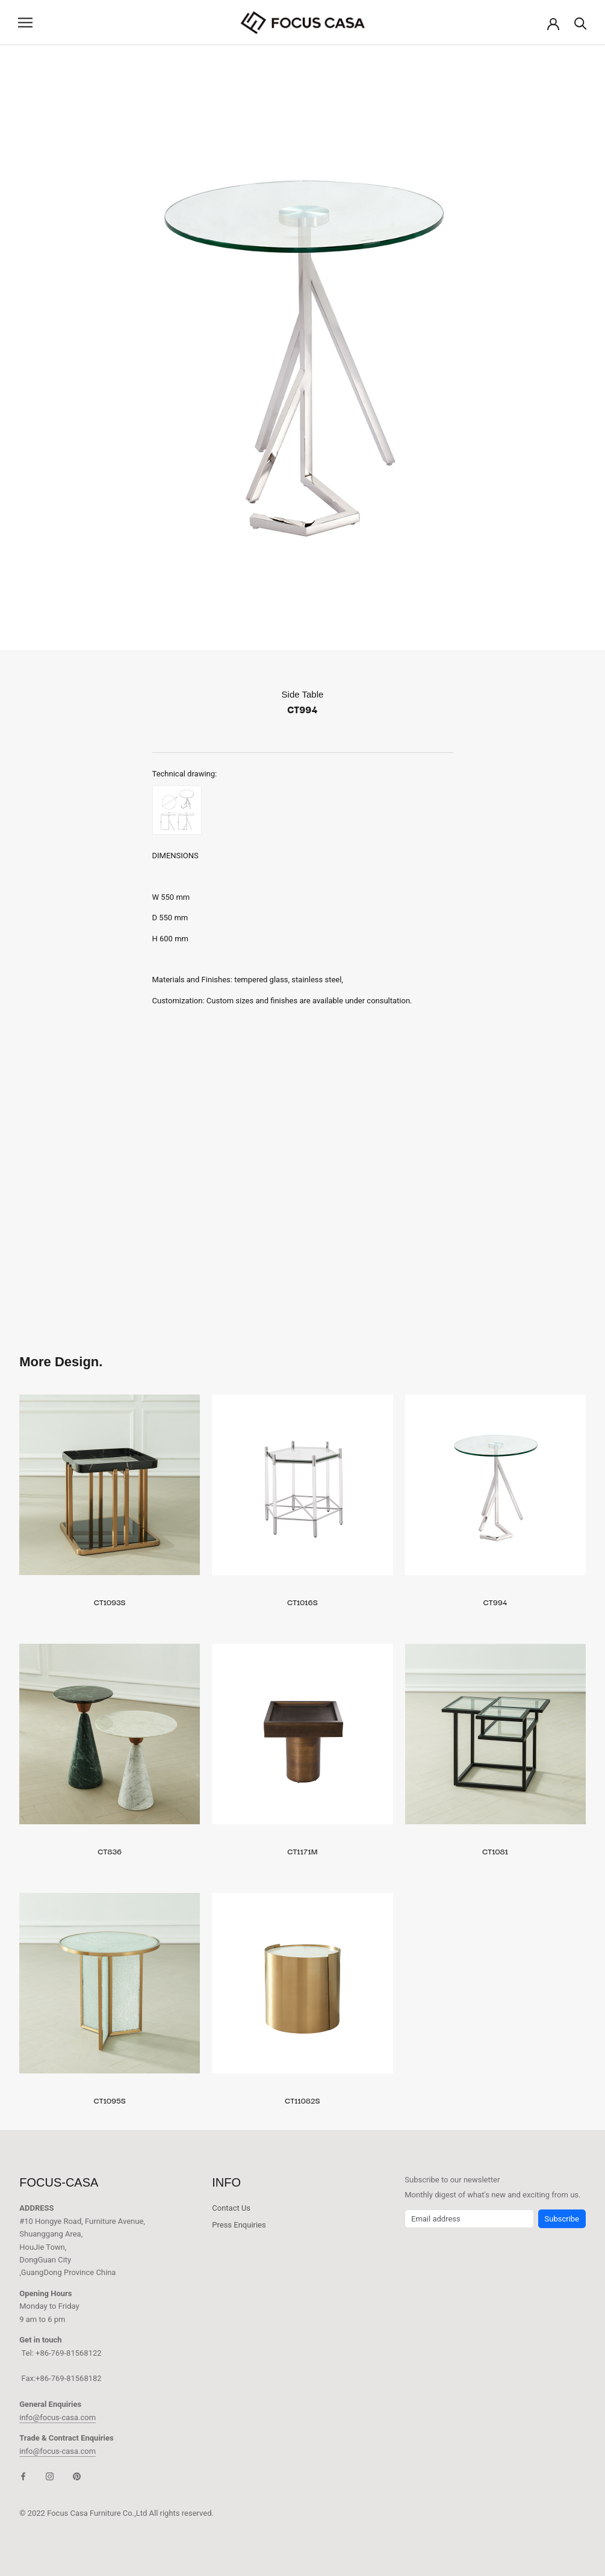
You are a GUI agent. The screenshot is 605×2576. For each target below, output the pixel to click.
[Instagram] (50, 2475)
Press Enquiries (238, 2224)
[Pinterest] (77, 2475)
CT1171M (303, 1851)
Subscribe (562, 2218)
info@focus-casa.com (57, 2417)
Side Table (303, 694)
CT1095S (110, 2100)
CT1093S (110, 1602)
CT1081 (495, 1851)
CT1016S (302, 1602)
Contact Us (231, 2207)
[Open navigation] (25, 22)
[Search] (580, 22)
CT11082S (302, 2100)
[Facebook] (23, 2475)
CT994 (495, 1602)
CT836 (110, 1851)
